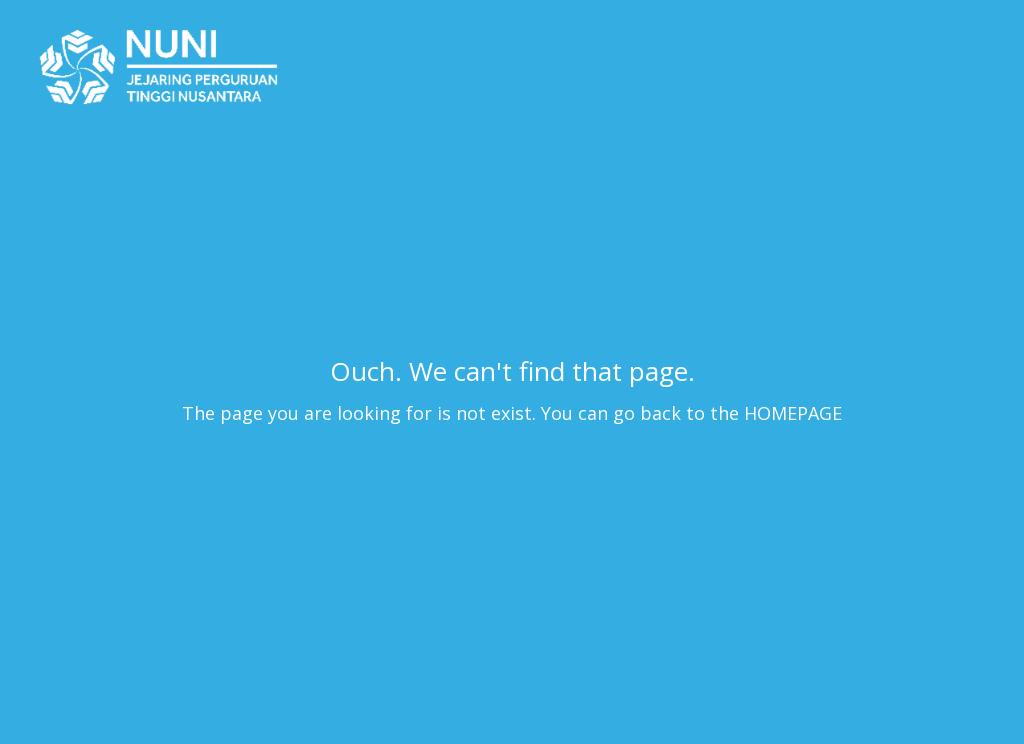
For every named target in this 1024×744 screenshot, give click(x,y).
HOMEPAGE (793, 413)
